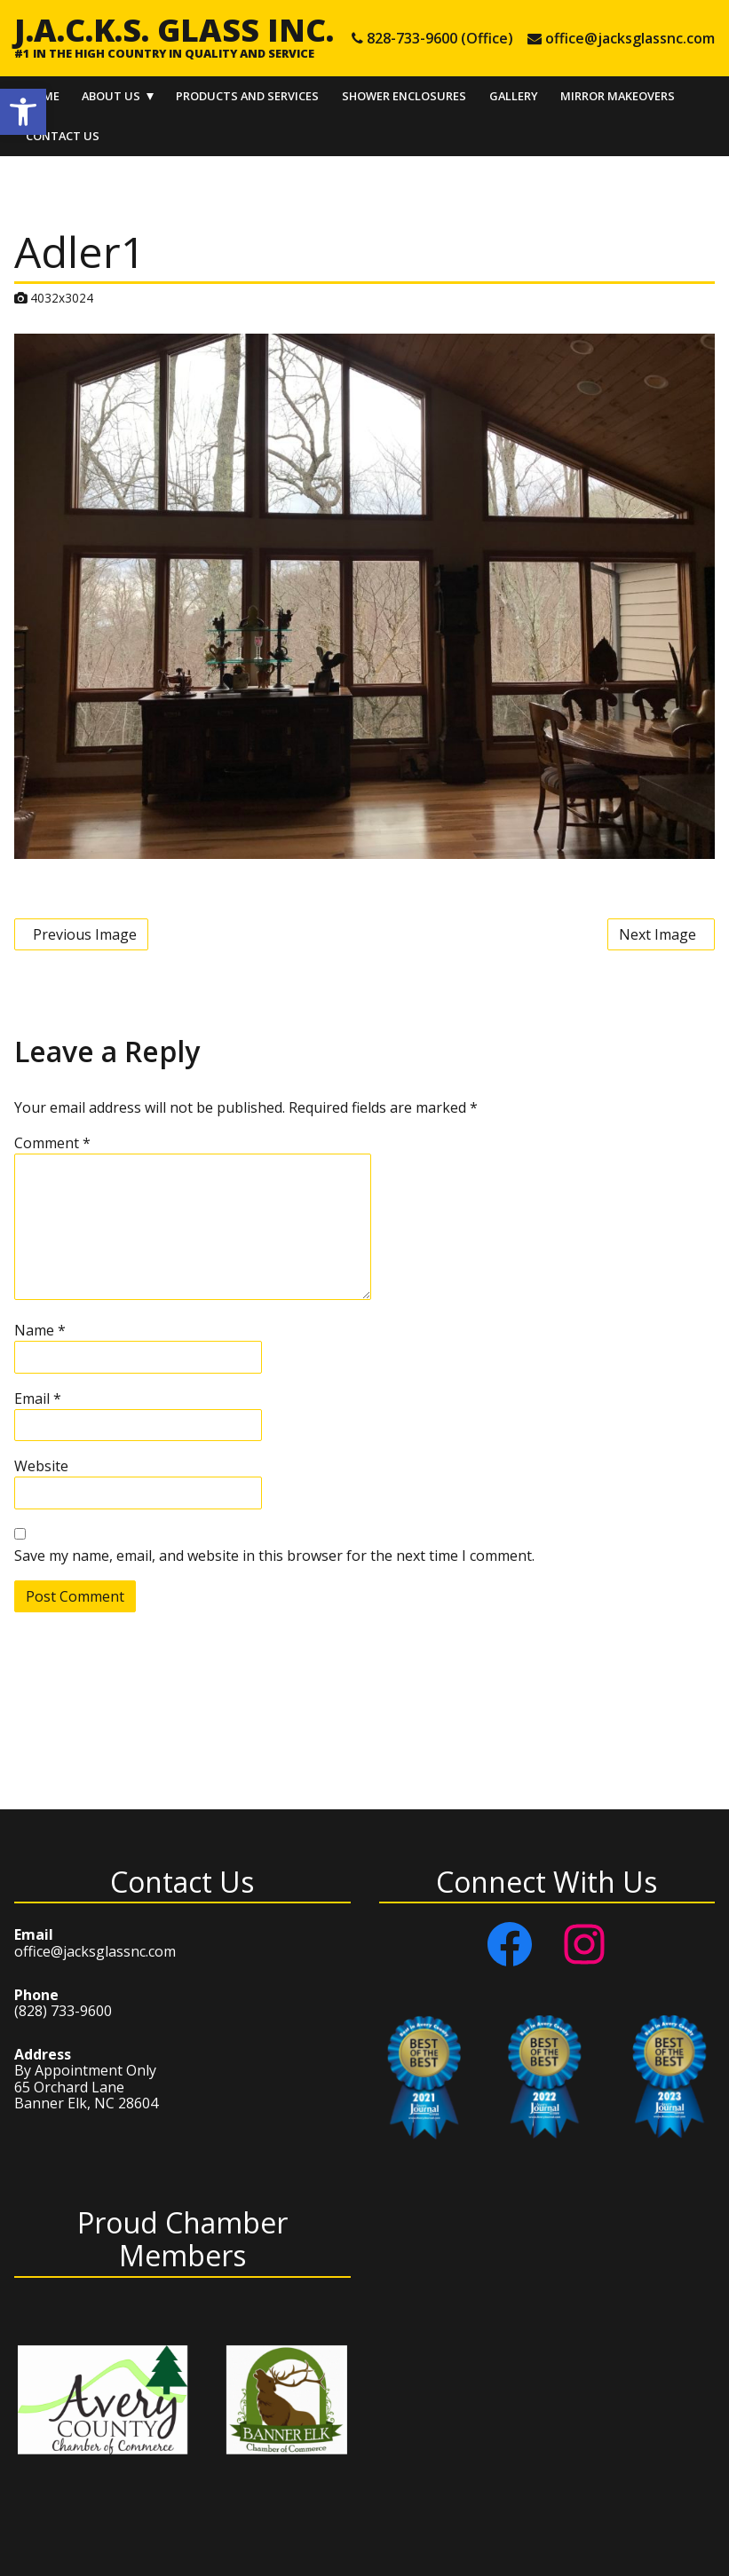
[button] (23, 112)
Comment (52, 1143)
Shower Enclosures (404, 96)
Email (37, 1398)
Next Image (657, 934)
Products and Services (247, 96)
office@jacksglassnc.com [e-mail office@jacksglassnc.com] (630, 38)
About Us (111, 96)
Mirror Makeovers (617, 96)
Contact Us (62, 136)
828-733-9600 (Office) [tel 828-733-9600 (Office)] (440, 38)
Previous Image (85, 934)
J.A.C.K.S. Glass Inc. (174, 29)
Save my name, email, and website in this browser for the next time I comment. (274, 1555)
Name (40, 1330)
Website (41, 1466)
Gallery (513, 96)
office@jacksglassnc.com (95, 1951)
